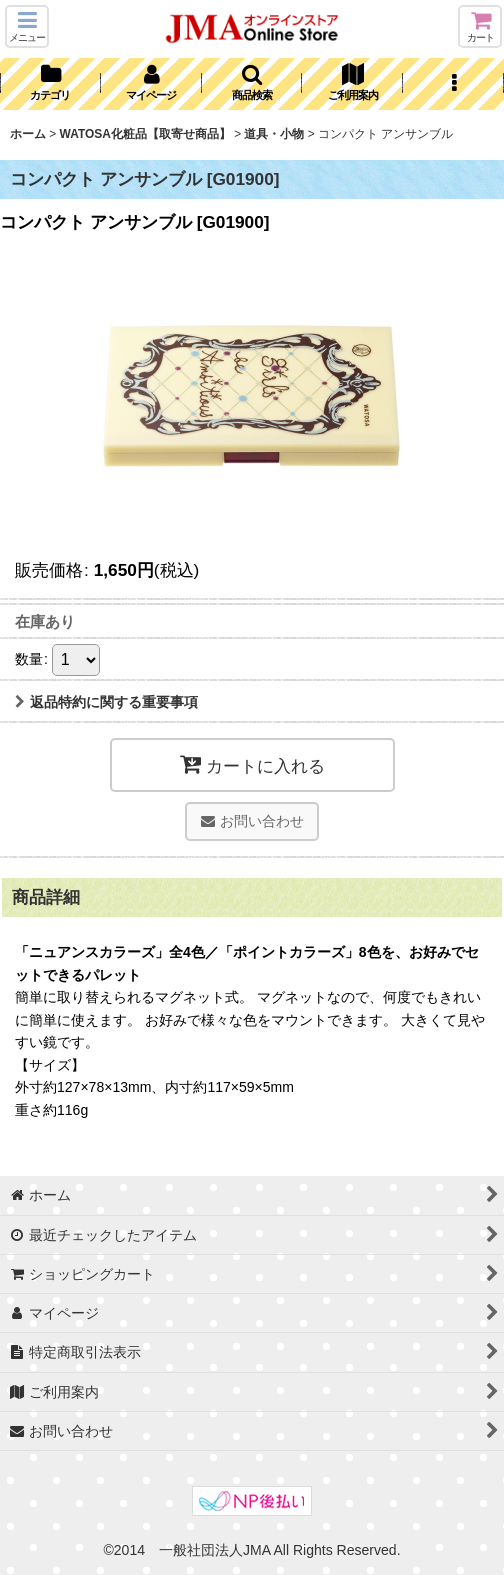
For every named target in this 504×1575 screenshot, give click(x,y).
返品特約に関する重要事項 (106, 702)
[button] (27, 26)
